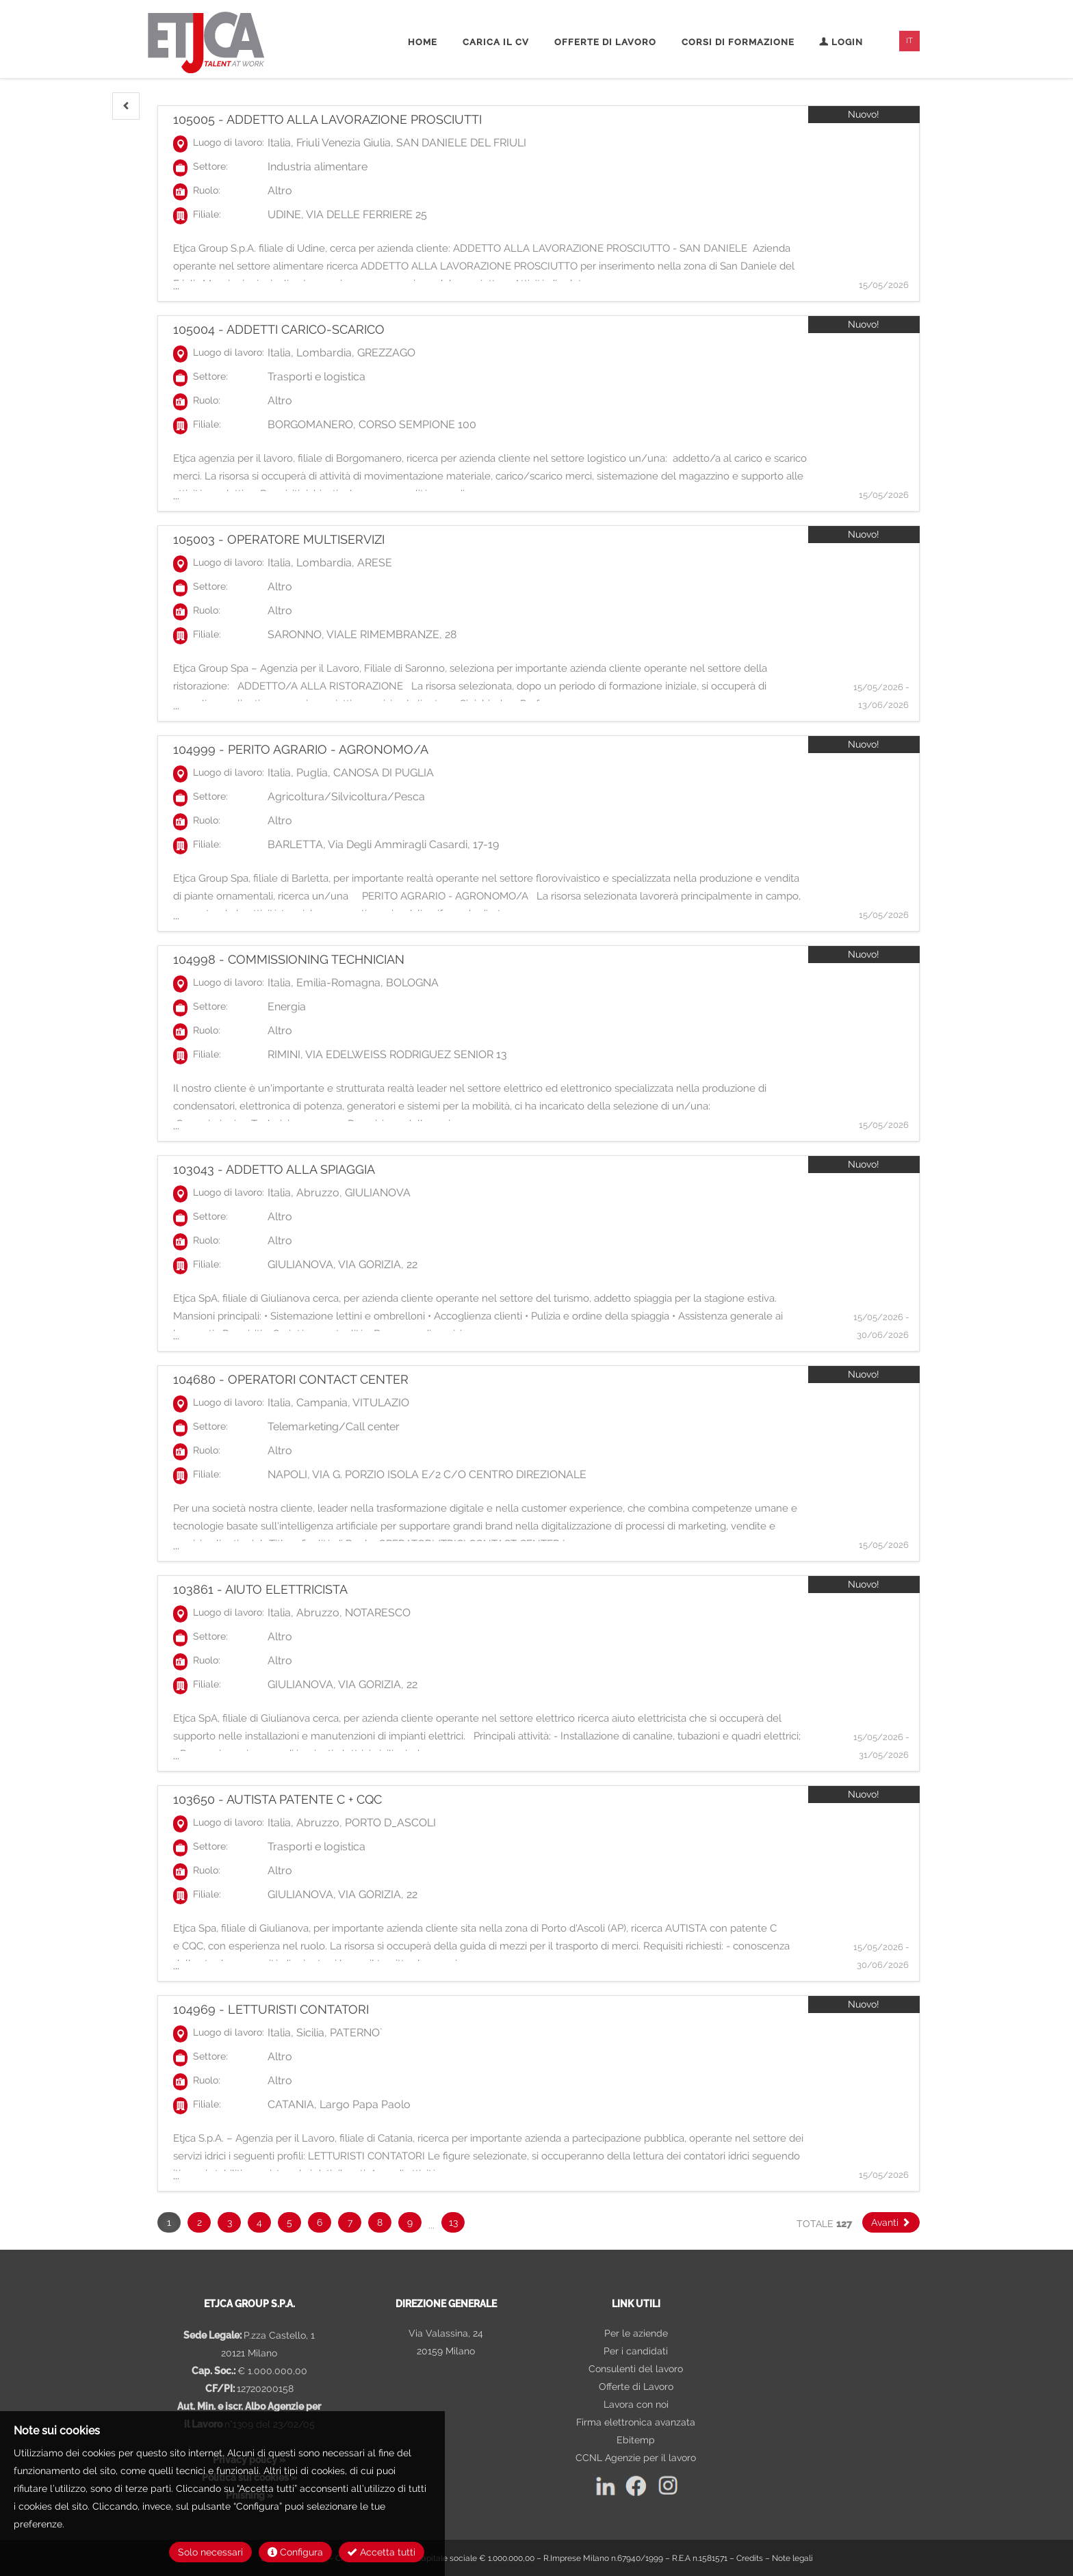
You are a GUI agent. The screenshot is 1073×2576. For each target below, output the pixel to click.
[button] (126, 106)
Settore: (210, 166)
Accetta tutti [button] (381, 2552)
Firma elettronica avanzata (635, 2422)
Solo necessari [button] (210, 2552)
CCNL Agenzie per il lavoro (636, 2457)
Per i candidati (636, 2350)
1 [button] (169, 2222)
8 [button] (380, 2222)
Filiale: (207, 214)
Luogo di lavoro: (228, 142)
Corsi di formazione (738, 42)
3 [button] (229, 2222)
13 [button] (453, 2222)
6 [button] (319, 2222)
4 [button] (259, 2222)
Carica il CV (496, 42)
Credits (749, 2558)
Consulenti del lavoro (636, 2368)
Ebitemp (636, 2439)
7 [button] (350, 2222)
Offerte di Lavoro (636, 2386)
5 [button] (289, 2222)
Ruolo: (206, 190)
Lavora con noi (636, 2404)
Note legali (792, 2558)
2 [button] (199, 2222)
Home (422, 42)
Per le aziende (636, 2333)
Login (841, 42)
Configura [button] (295, 2552)
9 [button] (410, 2222)
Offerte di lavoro (605, 42)
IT (909, 40)
